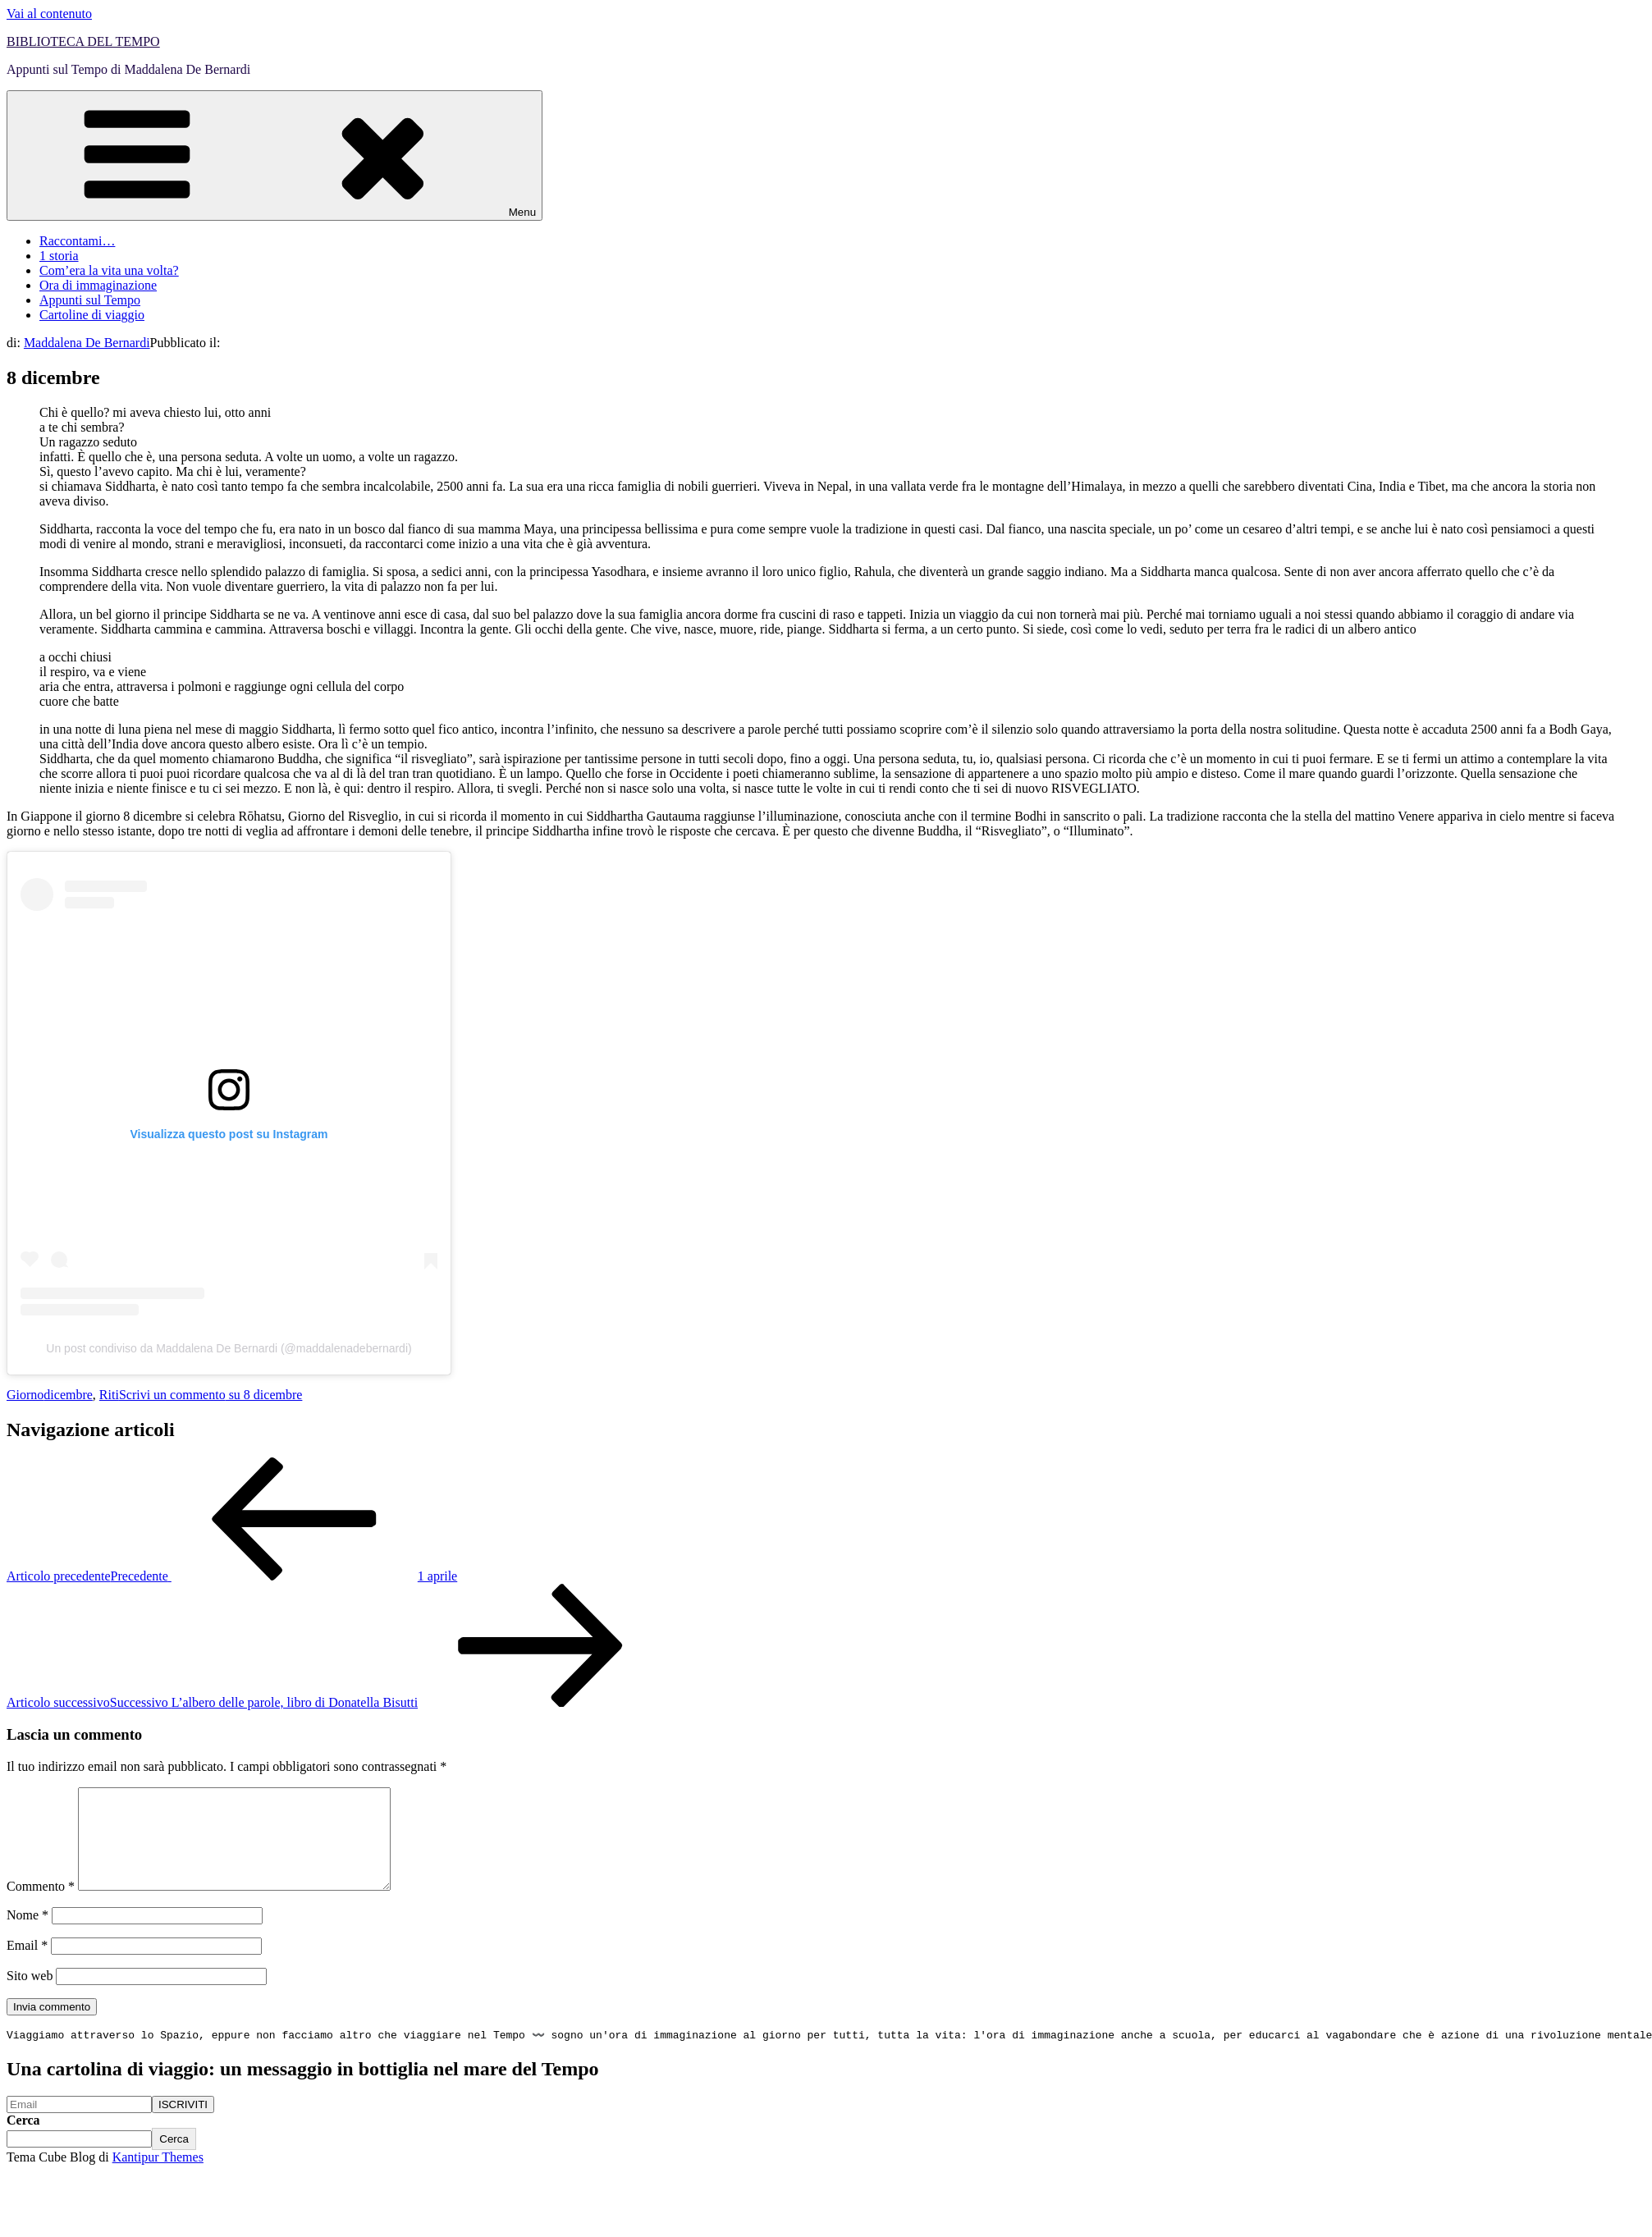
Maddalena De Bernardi (87, 343)
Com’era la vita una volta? (109, 270)
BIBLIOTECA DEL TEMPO (83, 41)
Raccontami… (77, 241)
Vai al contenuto (49, 14)
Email (27, 1965)
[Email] (79, 2125)
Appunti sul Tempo (89, 300)
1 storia (59, 256)
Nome (27, 1935)
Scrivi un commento (211, 1395)
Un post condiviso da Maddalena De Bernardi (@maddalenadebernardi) (228, 1348)
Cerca (23, 2141)
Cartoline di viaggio (91, 315)
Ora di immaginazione (98, 285)
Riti (109, 1395)
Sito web (30, 1995)
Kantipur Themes (158, 2178)
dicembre (68, 1395)
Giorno (25, 1395)
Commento (41, 1906)
